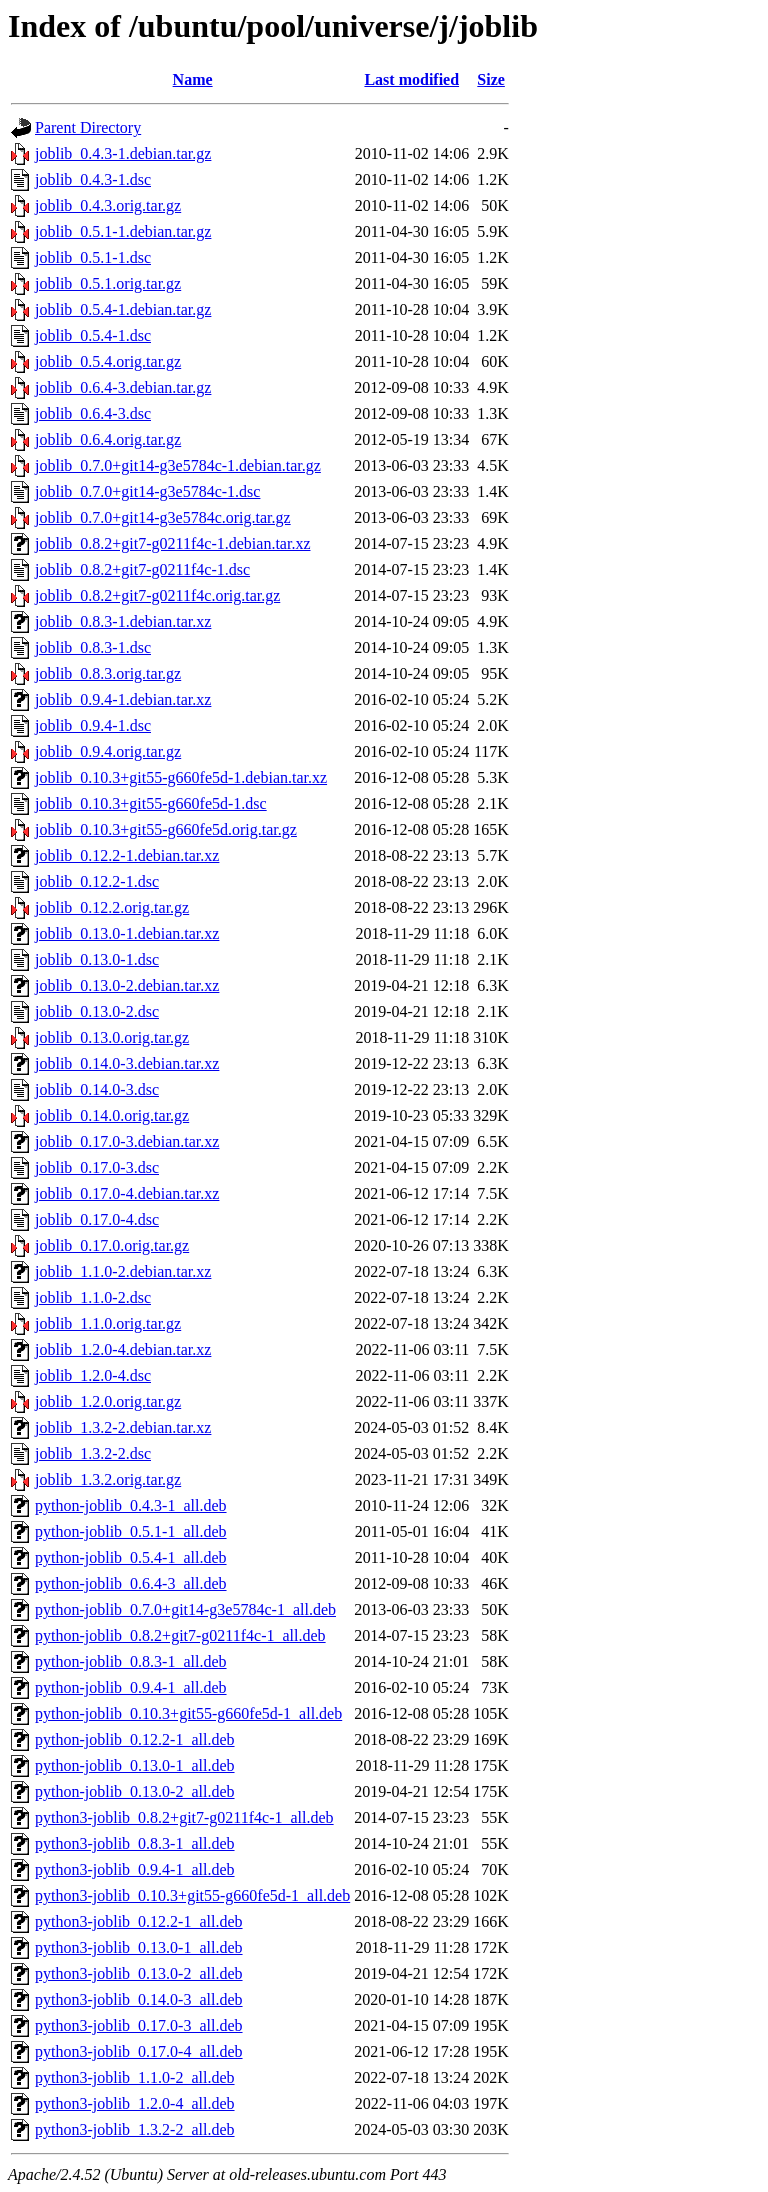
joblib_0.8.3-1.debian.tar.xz (123, 621)
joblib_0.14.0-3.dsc (97, 1089)
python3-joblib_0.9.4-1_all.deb (135, 1869)
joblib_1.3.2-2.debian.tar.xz (123, 1427)
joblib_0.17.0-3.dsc (97, 1167)
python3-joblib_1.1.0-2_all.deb (135, 2077)
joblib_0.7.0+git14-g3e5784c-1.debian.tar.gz (178, 465)
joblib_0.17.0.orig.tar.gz (112, 1245)
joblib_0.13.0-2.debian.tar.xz (127, 985)
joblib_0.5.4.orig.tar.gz (108, 361)
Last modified (411, 79)
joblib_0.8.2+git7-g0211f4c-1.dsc (142, 569)
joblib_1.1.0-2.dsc (93, 1297)
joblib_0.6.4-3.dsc (93, 413)
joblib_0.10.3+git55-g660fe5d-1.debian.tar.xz (181, 777)
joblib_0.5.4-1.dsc (93, 335)
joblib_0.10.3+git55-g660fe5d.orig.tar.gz (166, 829)
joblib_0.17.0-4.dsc (97, 1219)
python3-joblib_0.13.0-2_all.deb (139, 1973)
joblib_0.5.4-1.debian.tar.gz (123, 309)
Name (193, 79)
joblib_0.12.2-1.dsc (97, 881)
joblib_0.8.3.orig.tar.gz (108, 673)
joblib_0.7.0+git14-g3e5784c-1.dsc (147, 491)
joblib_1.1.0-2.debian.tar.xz (123, 1271)
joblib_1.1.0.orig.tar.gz (108, 1323)
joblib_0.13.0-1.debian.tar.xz (127, 933)
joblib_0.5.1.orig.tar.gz (108, 283)
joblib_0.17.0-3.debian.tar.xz (127, 1141)
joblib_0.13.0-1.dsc (97, 959)
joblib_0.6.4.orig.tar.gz (108, 439)
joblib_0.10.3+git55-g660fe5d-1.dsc (151, 803)
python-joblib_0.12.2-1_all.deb (135, 1739)
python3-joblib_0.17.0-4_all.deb (139, 2051)
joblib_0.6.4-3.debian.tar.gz (123, 387)
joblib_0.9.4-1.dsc (93, 725)
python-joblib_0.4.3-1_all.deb (131, 1505)
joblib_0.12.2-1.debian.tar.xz (127, 855)
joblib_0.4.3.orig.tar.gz (108, 205)
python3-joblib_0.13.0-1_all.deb (139, 1947)
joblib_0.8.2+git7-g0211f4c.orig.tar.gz (157, 595)
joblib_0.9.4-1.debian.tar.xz (123, 699)
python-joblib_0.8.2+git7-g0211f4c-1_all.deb (180, 1635)
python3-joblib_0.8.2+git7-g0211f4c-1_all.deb (184, 1817)
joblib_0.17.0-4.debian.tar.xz (127, 1193)
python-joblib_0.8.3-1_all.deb (131, 1661)
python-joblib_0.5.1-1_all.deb (131, 1531)
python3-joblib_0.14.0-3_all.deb (139, 1999)
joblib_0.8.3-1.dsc (93, 647)
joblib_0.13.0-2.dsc (97, 1011)
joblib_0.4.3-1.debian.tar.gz (123, 153)
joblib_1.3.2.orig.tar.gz (108, 1479)
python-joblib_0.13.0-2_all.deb (135, 1791)
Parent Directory (88, 127)
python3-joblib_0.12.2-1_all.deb (139, 1921)
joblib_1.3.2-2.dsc (93, 1453)
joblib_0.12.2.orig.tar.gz (112, 907)
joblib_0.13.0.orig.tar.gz (112, 1037)
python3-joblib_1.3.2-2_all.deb (135, 2129)
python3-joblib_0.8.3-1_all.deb (135, 1843)
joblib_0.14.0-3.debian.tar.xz (127, 1063)
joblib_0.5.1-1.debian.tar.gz (123, 231)
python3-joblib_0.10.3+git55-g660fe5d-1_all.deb (192, 1895)
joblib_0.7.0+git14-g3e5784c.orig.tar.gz (163, 517)
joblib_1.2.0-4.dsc (93, 1375)
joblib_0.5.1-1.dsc (93, 257)
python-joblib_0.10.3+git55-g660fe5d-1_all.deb (188, 1713)
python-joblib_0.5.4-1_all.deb (131, 1557)
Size (491, 79)
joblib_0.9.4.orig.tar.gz (108, 751)
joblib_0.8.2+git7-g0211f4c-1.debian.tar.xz (172, 543)
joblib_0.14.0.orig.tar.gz (112, 1115)
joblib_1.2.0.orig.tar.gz (108, 1401)
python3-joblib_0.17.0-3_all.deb (139, 2025)
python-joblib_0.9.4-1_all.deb (131, 1687)
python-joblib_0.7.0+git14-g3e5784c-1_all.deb (185, 1609)
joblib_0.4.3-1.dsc (93, 179)
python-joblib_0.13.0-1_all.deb (135, 1765)
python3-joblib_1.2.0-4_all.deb (135, 2103)
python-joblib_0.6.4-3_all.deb (131, 1583)
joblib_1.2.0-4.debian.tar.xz (123, 1349)
